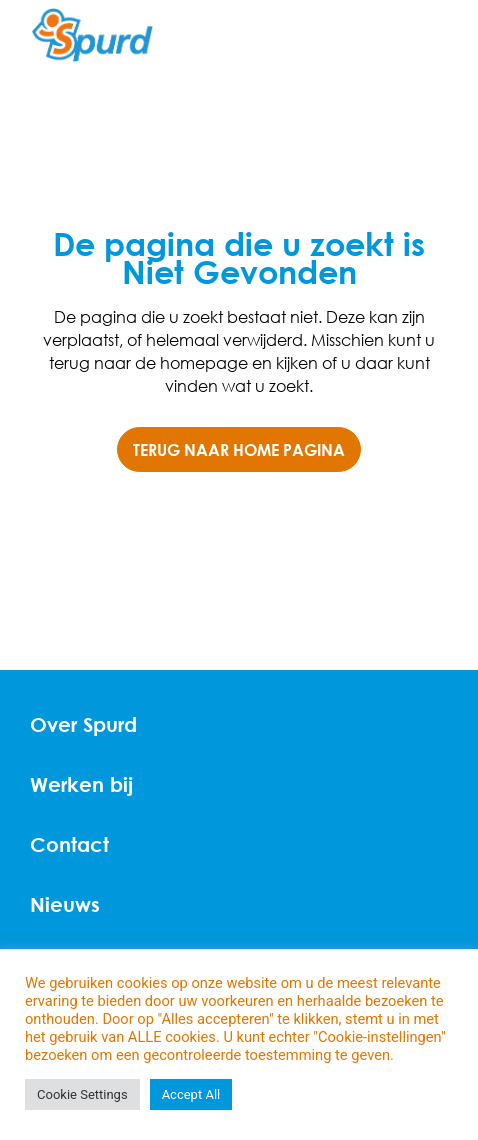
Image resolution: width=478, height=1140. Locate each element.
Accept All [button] (191, 1094)
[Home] (92, 35)
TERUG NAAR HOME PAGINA (239, 449)
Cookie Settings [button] (82, 1094)
